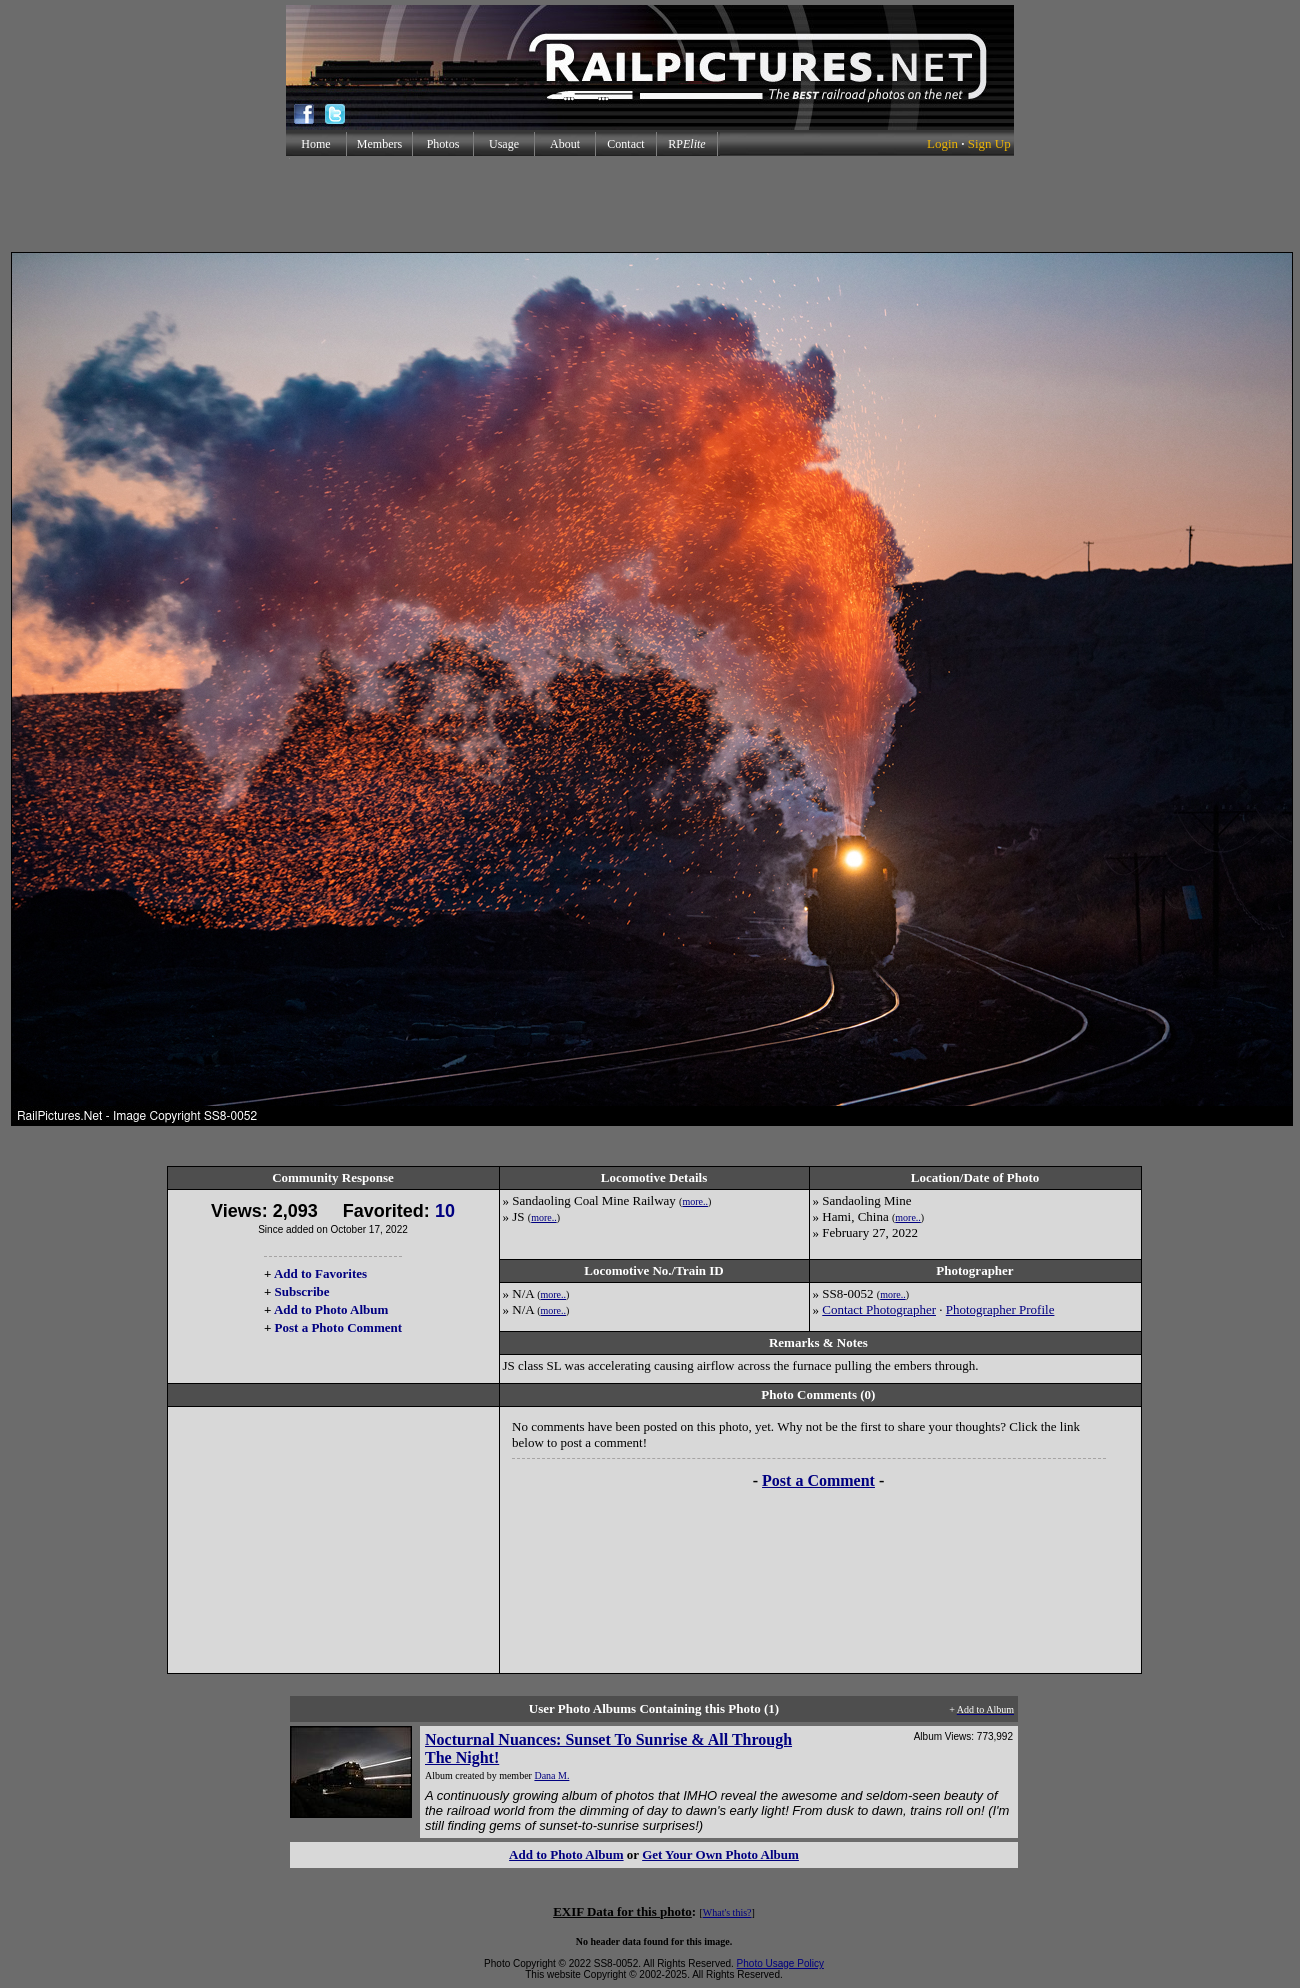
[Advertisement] (650, 204)
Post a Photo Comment (338, 1327)
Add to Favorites (320, 1273)
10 (445, 1211)
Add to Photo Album (331, 1309)
